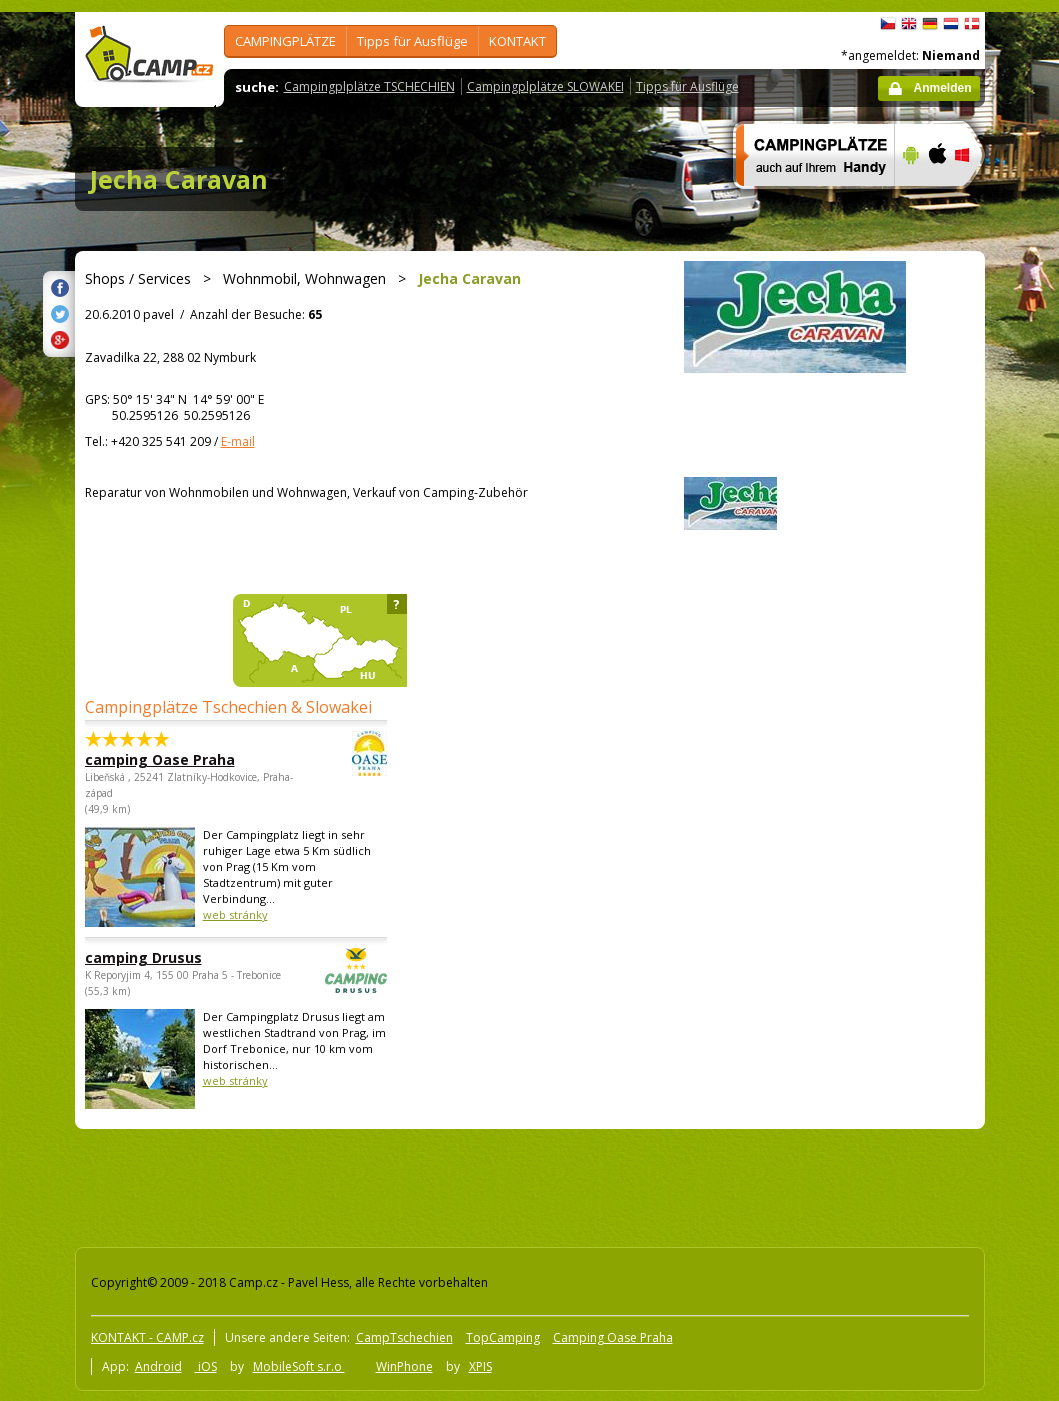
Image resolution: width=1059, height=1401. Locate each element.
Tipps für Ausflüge (412, 41)
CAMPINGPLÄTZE (285, 41)
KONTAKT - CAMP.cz (147, 1337)
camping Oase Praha (181, 759)
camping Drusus (181, 957)
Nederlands (951, 24)
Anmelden (942, 88)
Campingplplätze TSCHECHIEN (369, 86)
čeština (888, 24)
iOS (206, 1366)
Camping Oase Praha (613, 1337)
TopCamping (503, 1337)
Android (158, 1366)
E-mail (238, 441)
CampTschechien (404, 1337)
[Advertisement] (434, 1184)
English (909, 24)
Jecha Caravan (179, 179)
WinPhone (404, 1366)
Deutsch (930, 24)
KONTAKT (517, 41)
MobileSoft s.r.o (299, 1366)
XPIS (480, 1366)
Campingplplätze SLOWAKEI (545, 86)
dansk (972, 24)
